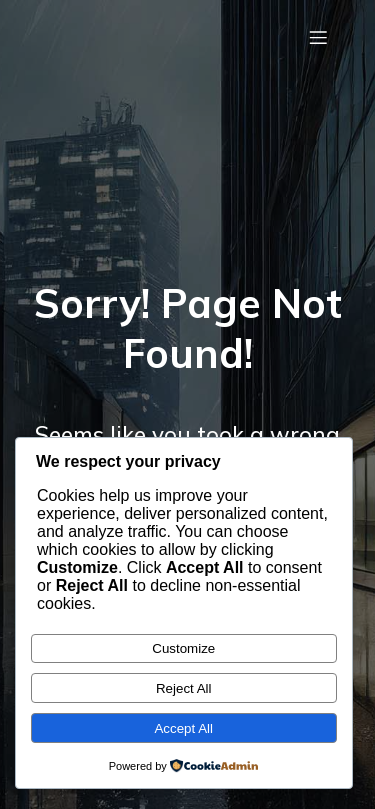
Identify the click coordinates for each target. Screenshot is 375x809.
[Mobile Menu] (318, 37)
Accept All (183, 728)
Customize (183, 648)
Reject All (184, 688)
